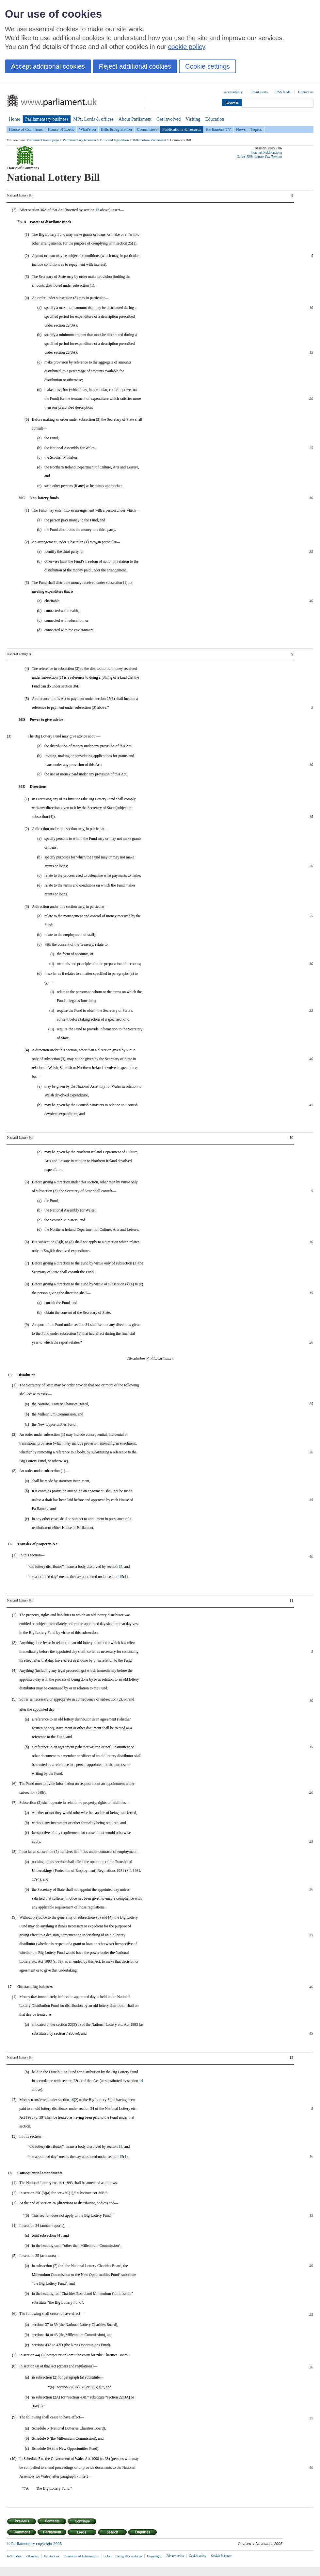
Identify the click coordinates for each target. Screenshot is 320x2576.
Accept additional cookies (48, 66)
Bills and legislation (114, 140)
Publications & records (181, 129)
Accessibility (233, 92)
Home (14, 119)
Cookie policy (197, 2555)
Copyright (154, 2556)
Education (214, 119)
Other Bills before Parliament (259, 157)
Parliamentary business (46, 119)
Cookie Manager (221, 2555)
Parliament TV (218, 129)
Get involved (168, 119)
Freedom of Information (81, 2556)
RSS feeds (283, 92)
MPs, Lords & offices (93, 119)
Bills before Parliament (149, 140)
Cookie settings (207, 66)
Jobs (107, 2556)
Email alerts (259, 92)
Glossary (32, 2556)
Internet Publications (266, 152)
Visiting (192, 119)
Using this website (128, 2556)
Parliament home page (43, 140)
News (241, 129)
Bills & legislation (116, 129)
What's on (87, 129)
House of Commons (26, 129)
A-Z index (14, 2556)
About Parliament (135, 119)
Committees (147, 129)
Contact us (305, 92)
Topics (256, 129)
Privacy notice (175, 2555)
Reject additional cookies (135, 66)
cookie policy (186, 46)
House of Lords (61, 129)
